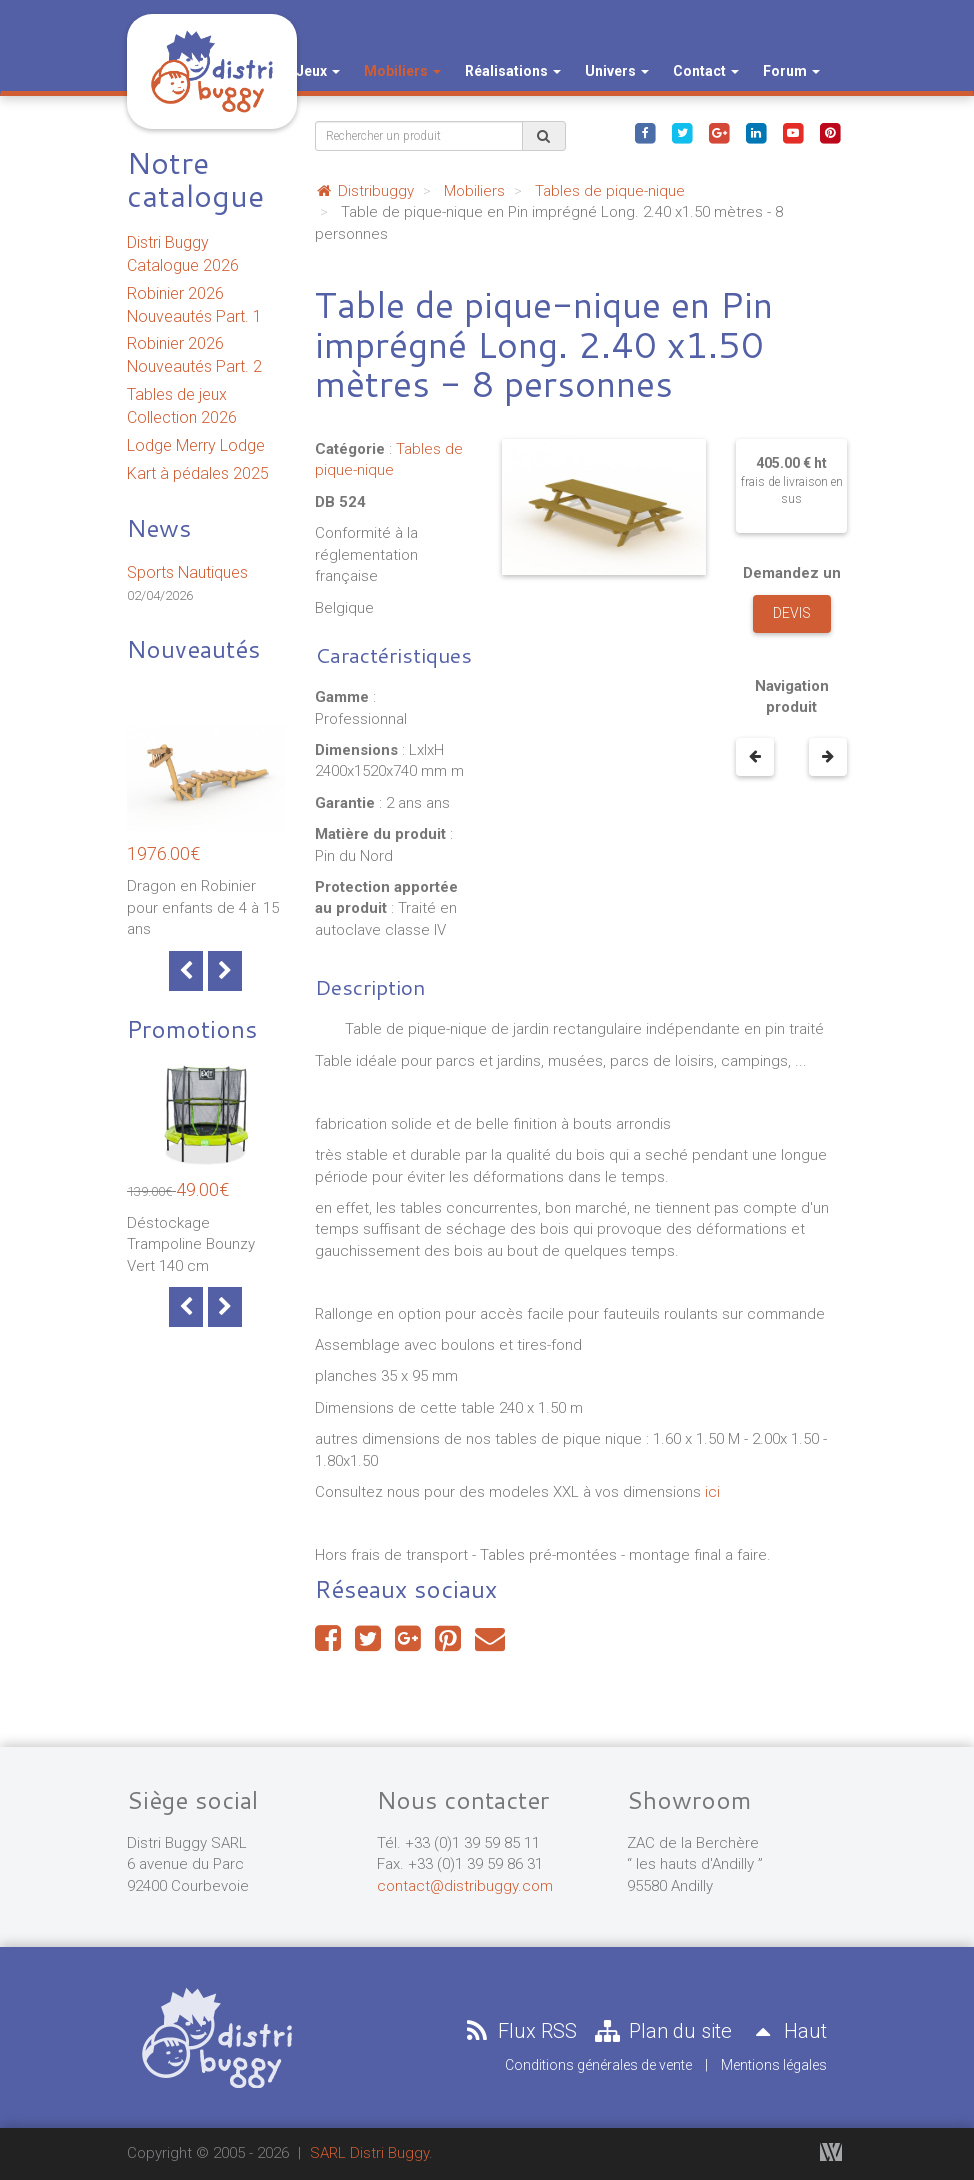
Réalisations (513, 71)
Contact (706, 71)
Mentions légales (774, 2065)
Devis (792, 613)
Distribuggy (364, 191)
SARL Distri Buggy (369, 2153)
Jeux (318, 71)
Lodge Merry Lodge (196, 445)
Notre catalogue (195, 179)
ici (714, 1492)
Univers (617, 71)
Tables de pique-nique (610, 191)
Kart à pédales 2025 (198, 473)
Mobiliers (402, 71)
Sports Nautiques (187, 572)
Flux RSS (519, 2031)
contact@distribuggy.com (465, 1886)
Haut (787, 2031)
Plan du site (662, 2031)
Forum (791, 71)
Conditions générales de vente (598, 2065)
